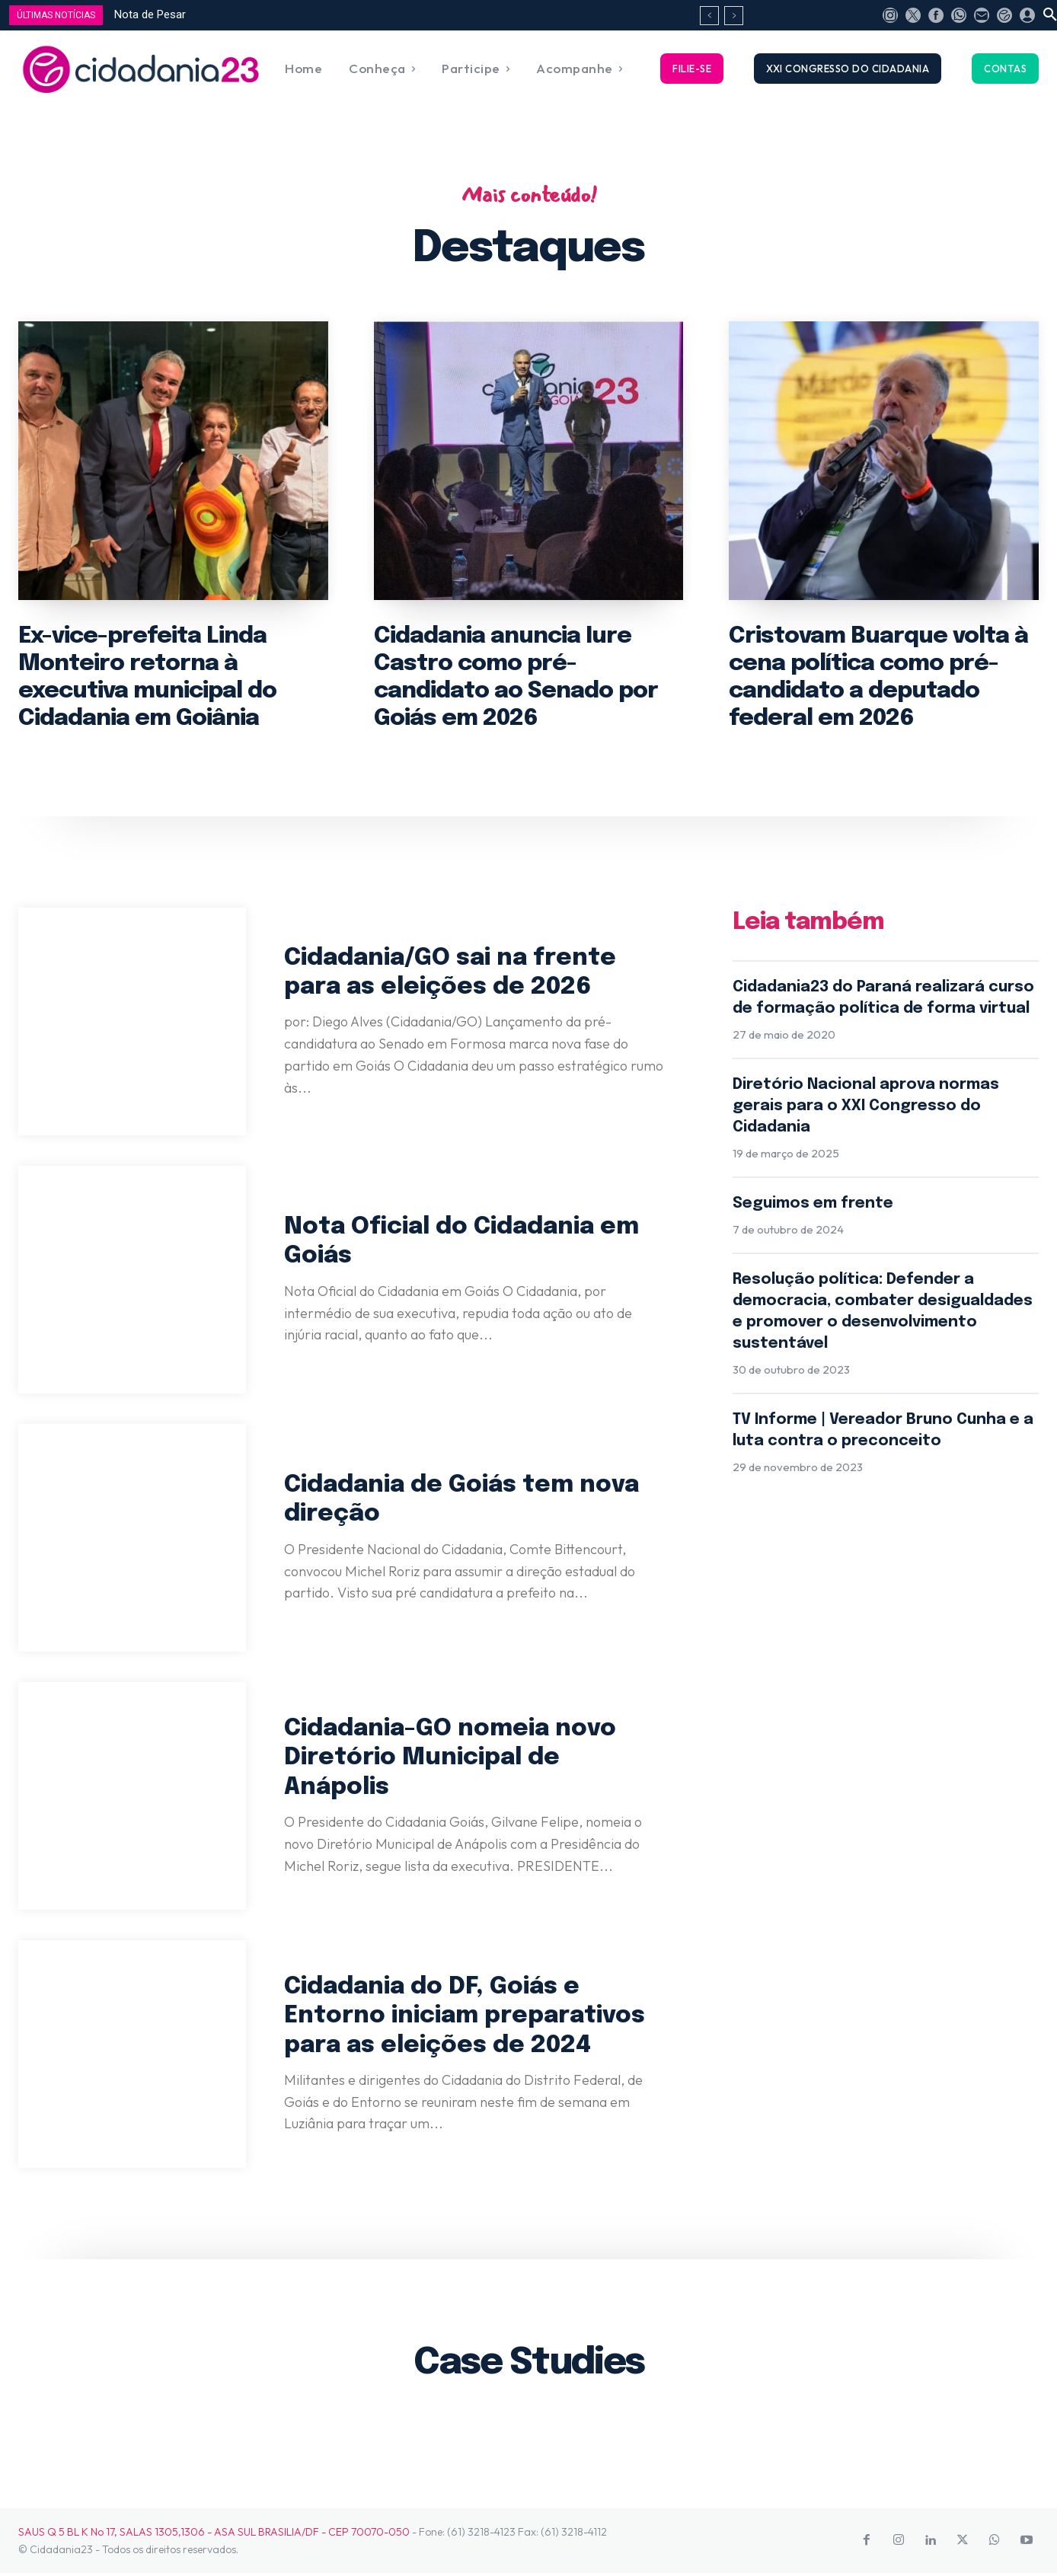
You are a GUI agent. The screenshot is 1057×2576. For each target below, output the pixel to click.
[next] (733, 15)
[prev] (709, 15)
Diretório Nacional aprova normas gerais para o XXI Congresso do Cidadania (866, 1109)
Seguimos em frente (813, 1207)
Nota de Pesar (150, 14)
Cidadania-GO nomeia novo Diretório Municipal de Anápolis (452, 1760)
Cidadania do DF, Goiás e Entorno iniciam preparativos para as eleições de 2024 (468, 2018)
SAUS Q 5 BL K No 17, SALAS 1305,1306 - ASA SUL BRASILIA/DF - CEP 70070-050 (214, 2535)
